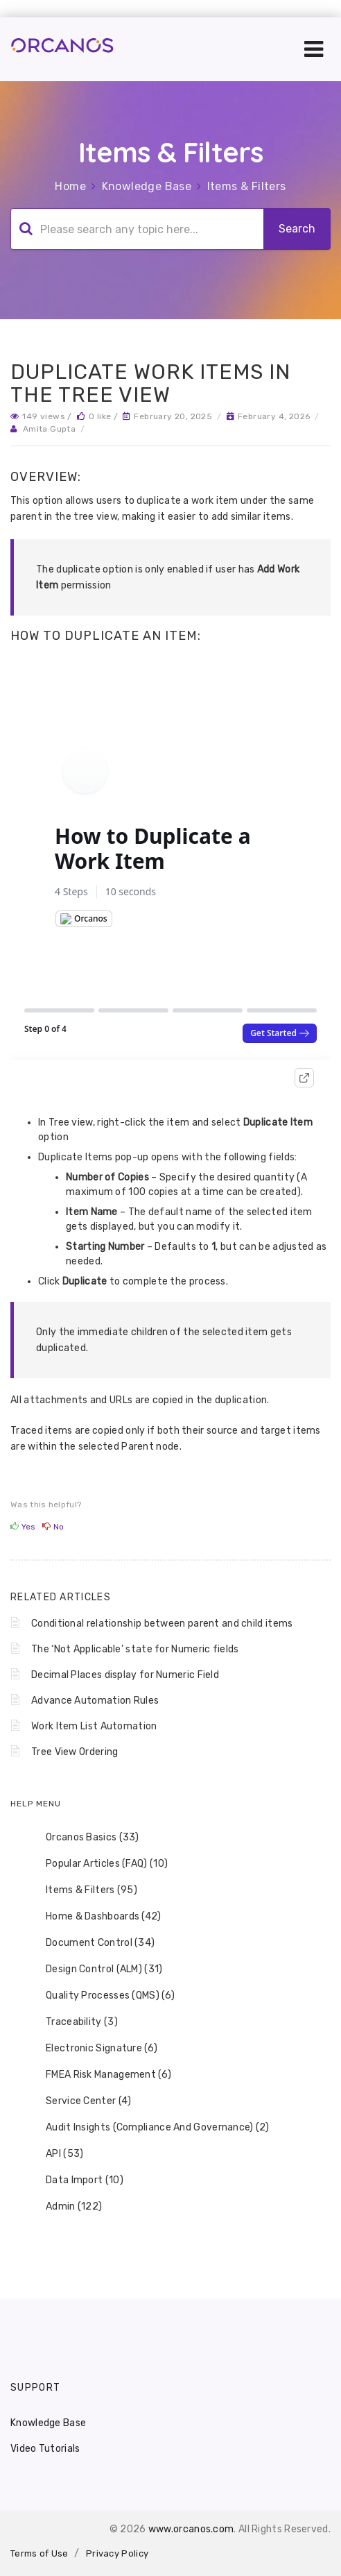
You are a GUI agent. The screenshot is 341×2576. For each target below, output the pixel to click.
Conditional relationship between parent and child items (162, 1623)
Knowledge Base (147, 186)
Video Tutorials (45, 2449)
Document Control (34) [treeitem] (91, 1943)
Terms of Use (39, 2553)
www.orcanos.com (191, 2529)
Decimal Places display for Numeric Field (125, 1675)
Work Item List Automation (94, 1726)
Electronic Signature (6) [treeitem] (92, 2048)
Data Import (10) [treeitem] (75, 2180)
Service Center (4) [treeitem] (79, 2101)
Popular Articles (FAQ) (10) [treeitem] (98, 1864)
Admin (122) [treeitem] (65, 2206)
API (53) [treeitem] (55, 2154)
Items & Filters (246, 186)
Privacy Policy (117, 2553)
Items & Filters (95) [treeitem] (82, 1890)
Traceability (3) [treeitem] (73, 2022)
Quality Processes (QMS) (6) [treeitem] (101, 1996)
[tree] (170, 2022)
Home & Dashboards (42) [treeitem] (94, 1916)
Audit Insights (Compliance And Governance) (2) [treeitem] (149, 2127)
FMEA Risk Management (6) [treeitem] (99, 2075)
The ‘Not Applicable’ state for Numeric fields (135, 1649)
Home (70, 186)
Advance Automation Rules (95, 1700)
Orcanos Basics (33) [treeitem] (83, 1837)
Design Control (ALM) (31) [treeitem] (95, 1969)
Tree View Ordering (74, 1752)
